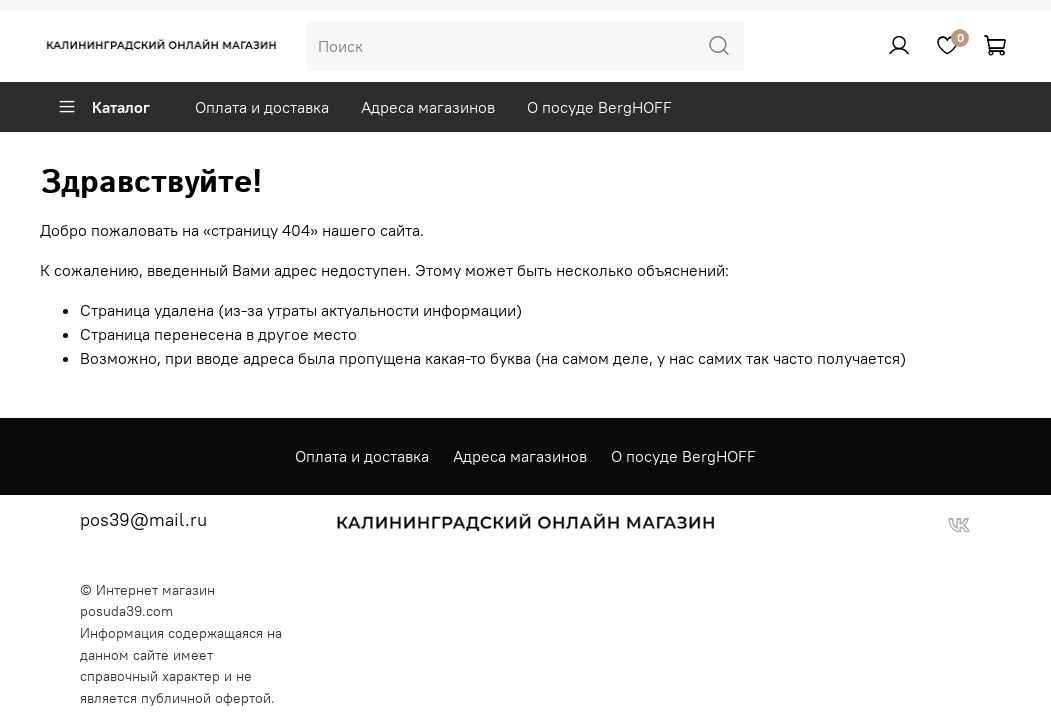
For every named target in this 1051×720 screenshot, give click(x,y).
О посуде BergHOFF (599, 107)
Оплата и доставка (262, 107)
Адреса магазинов (428, 107)
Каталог (103, 107)
